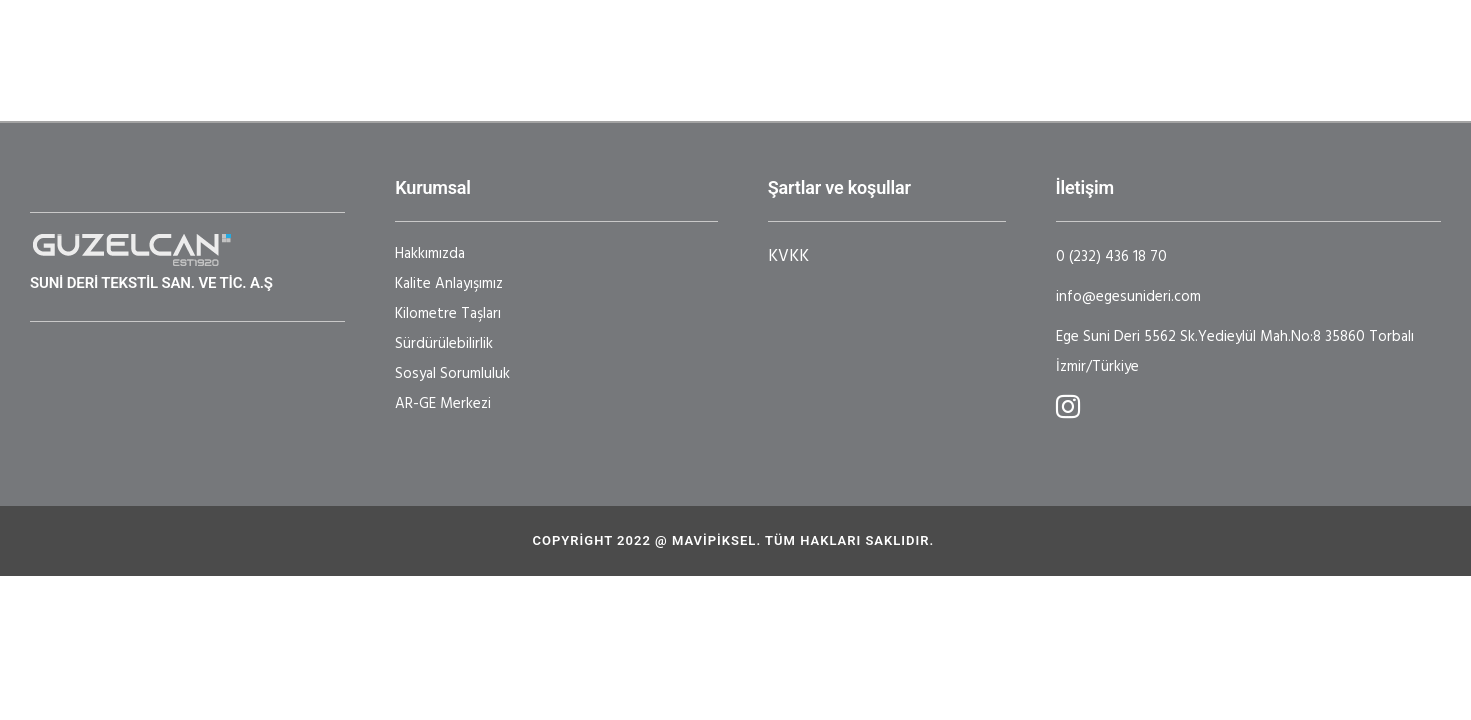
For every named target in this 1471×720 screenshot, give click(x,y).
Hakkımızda (430, 254)
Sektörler (556, 45)
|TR (432, 76)
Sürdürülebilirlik (444, 344)
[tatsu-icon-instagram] (1068, 406)
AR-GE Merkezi (443, 404)
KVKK (788, 256)
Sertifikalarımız (829, 45)
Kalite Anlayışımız (449, 284)
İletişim (314, 76)
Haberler (954, 45)
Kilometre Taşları (448, 314)
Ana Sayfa (327, 45)
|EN (382, 76)
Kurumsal (434, 45)
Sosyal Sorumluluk (452, 374)
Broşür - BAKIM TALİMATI (1201, 60)
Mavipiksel (714, 540)
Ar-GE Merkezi (678, 45)
